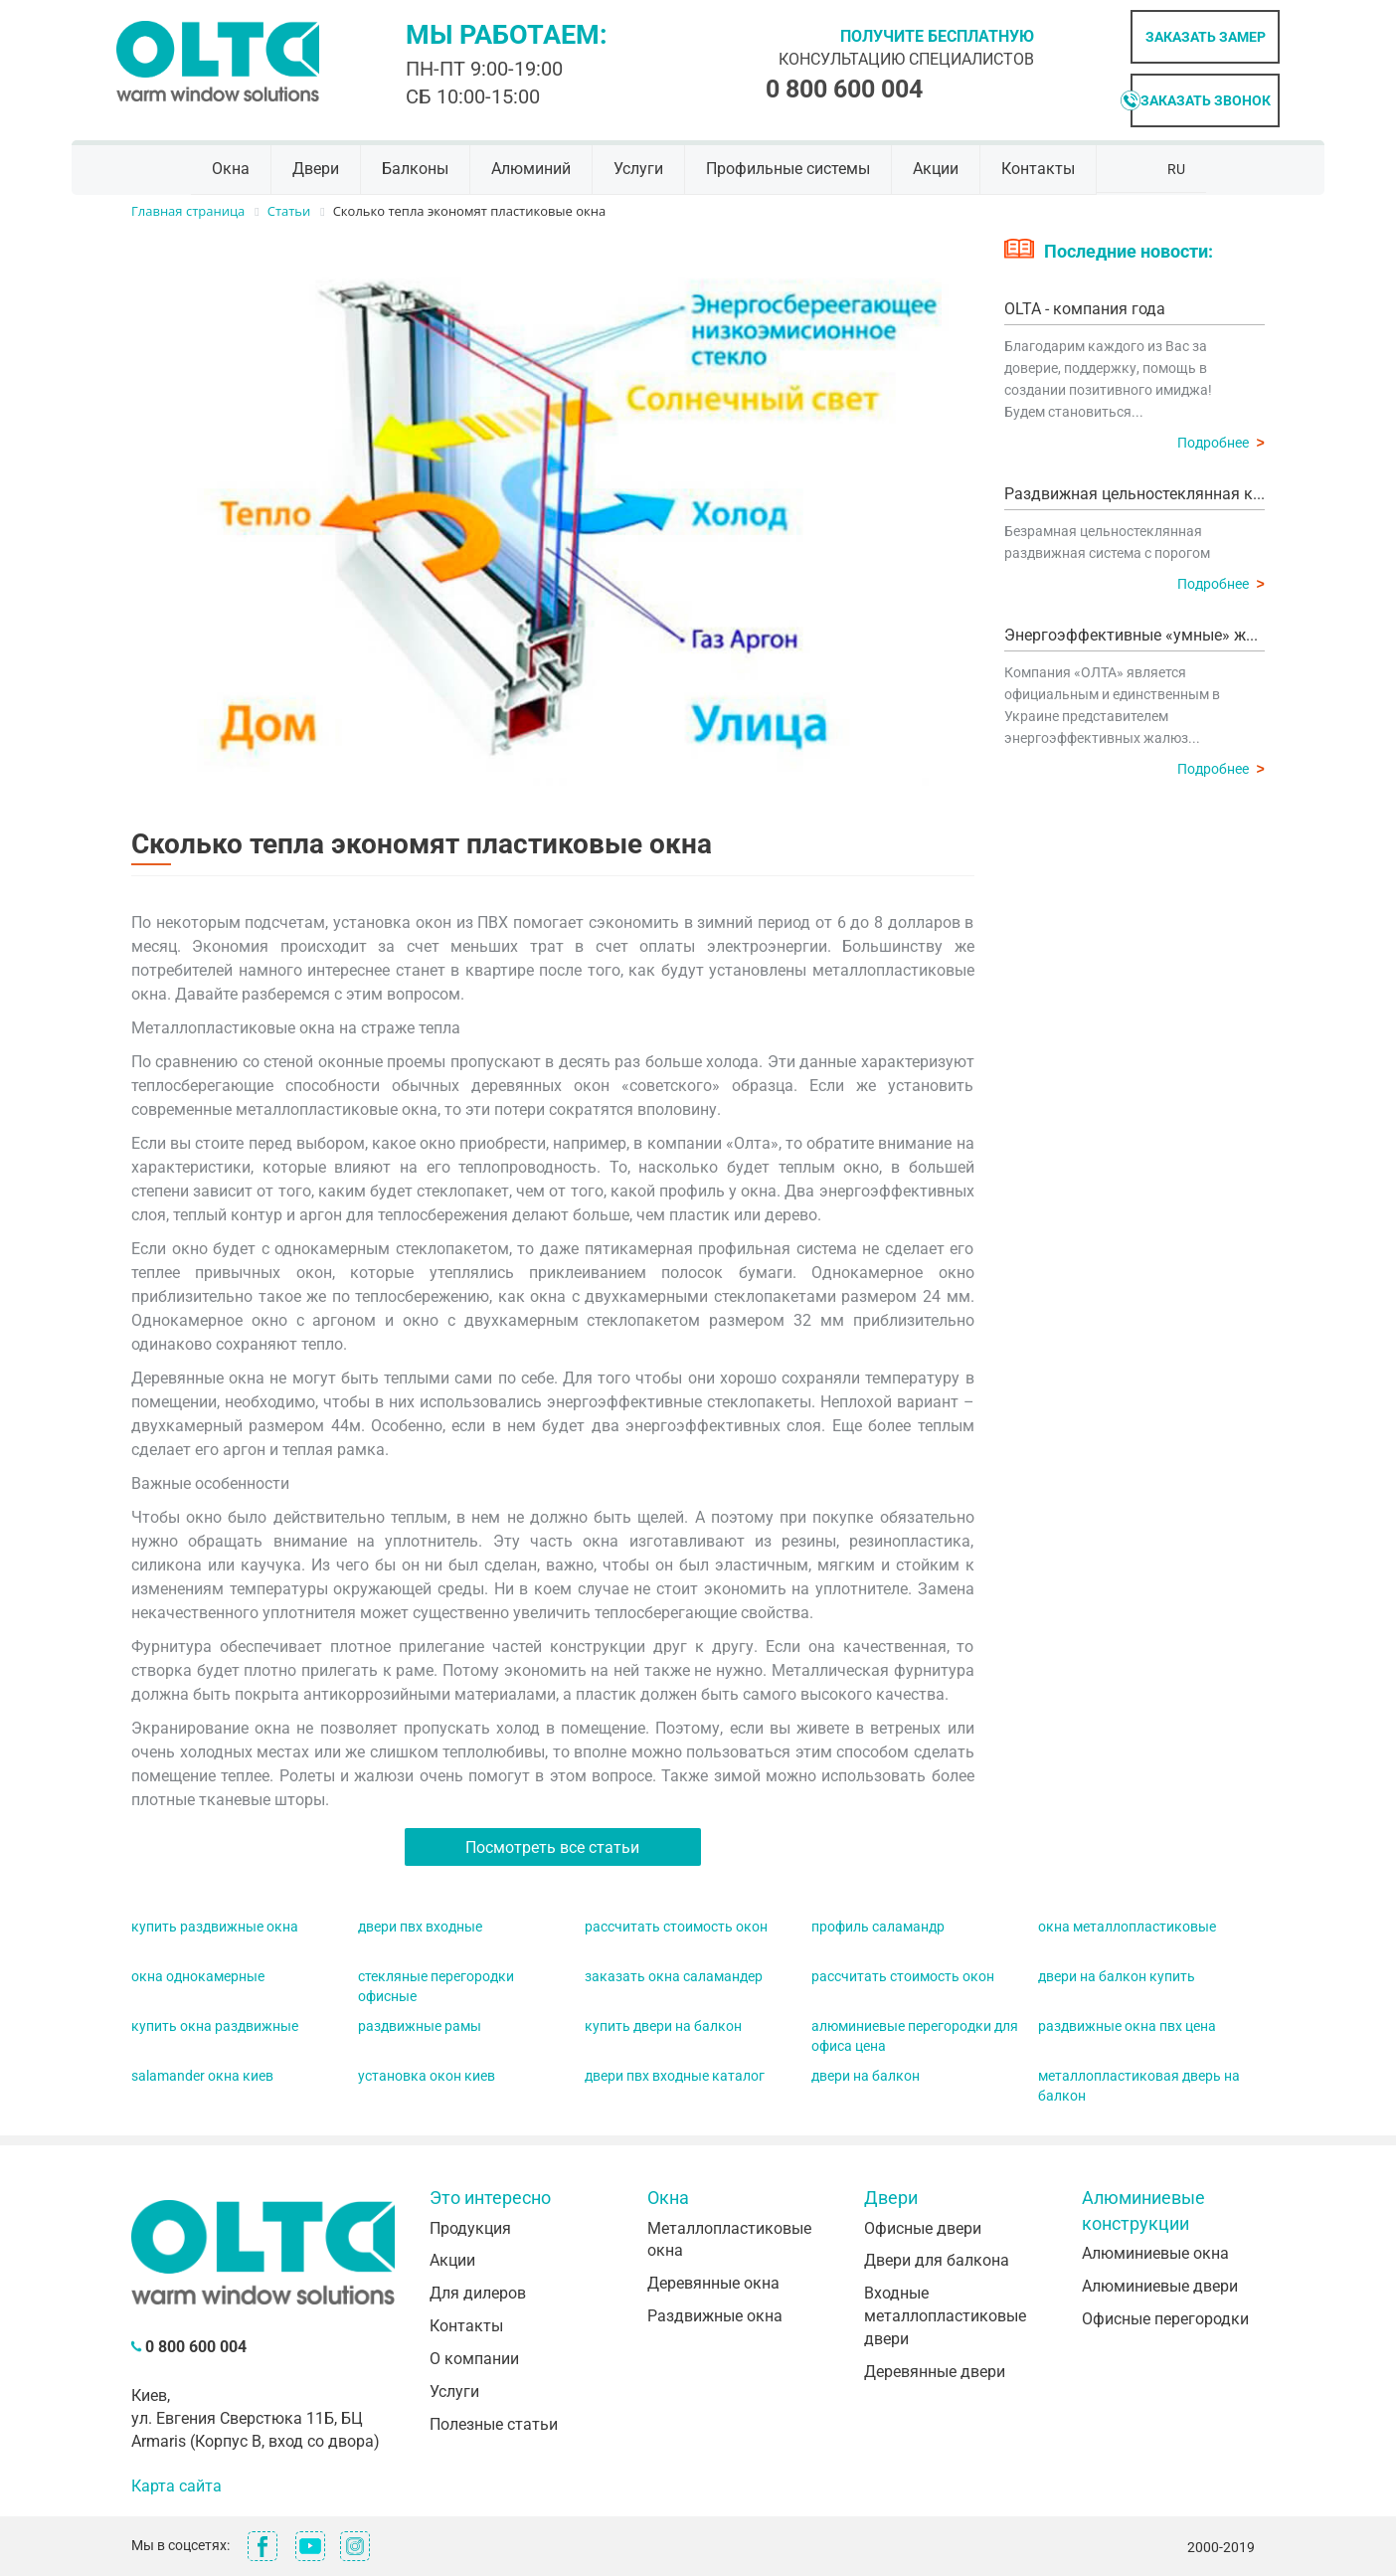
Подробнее (1221, 442)
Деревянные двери (934, 2371)
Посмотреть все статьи (552, 1847)
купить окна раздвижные (214, 2026)
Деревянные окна (713, 2283)
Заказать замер (1205, 37)
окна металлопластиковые (1127, 1926)
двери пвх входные (420, 1926)
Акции (936, 168)
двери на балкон (865, 2076)
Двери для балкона (936, 2260)
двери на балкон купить (1116, 1976)
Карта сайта (176, 2486)
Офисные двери (922, 2228)
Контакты (1038, 168)
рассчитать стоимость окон (676, 1926)
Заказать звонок (1205, 100)
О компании (474, 2358)
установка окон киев (426, 2076)
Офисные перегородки (1165, 2318)
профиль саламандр (878, 1926)
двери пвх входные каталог (675, 2076)
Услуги (638, 168)
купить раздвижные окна (214, 1926)
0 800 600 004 (844, 89)
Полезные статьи (494, 2424)
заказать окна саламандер (674, 1976)
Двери (315, 168)
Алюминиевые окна (1155, 2253)
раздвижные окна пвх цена (1127, 2026)
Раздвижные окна (715, 2315)
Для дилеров (478, 2293)
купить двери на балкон (663, 2026)
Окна (231, 168)
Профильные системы (788, 168)
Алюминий (531, 168)
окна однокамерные (197, 1976)
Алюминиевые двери (1160, 2286)
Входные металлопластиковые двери (945, 2316)
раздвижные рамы (419, 2026)
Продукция (470, 2228)
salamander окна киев (202, 2076)
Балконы (415, 168)
